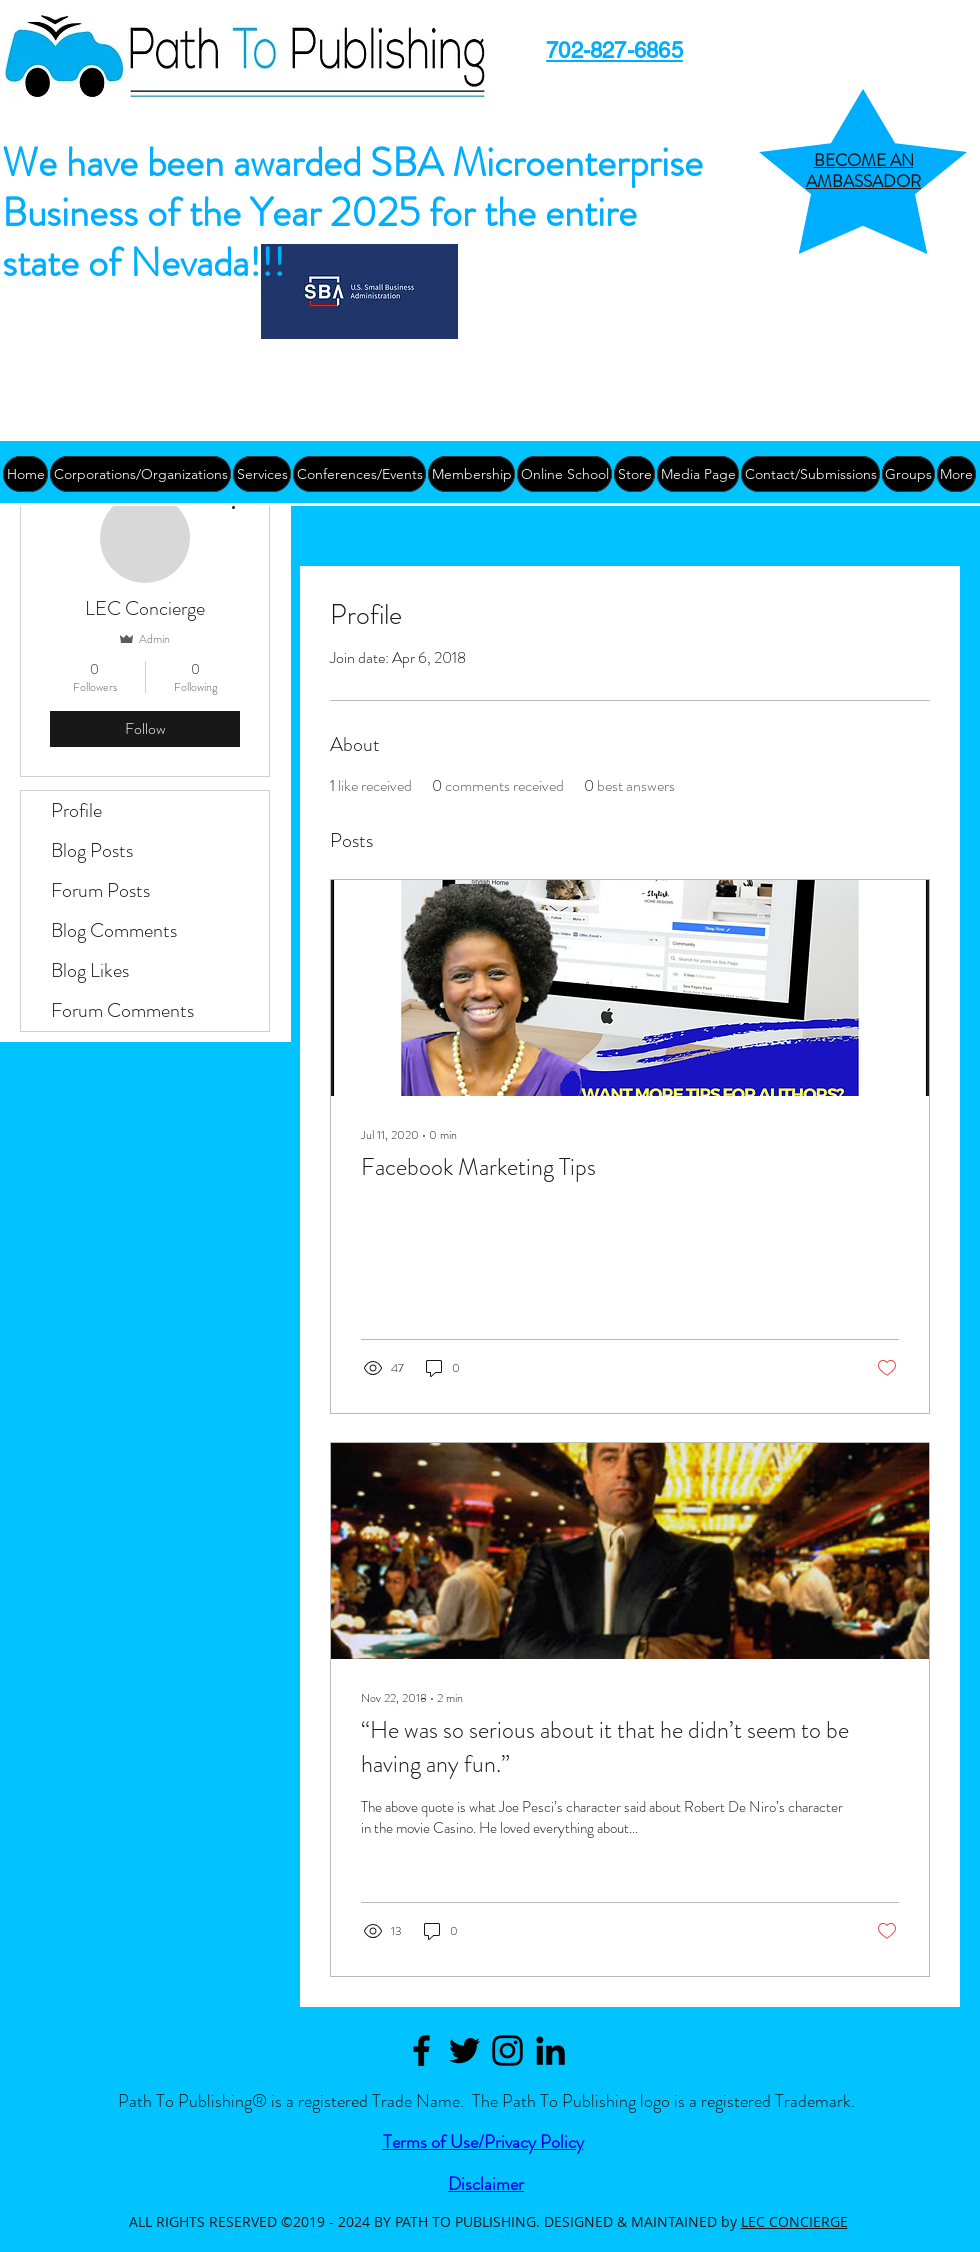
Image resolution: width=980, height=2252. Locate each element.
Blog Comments (114, 930)
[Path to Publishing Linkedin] (550, 2050)
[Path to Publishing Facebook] (421, 2050)
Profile (76, 810)
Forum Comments (122, 1010)
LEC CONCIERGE (794, 2221)
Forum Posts (100, 890)
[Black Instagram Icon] (507, 2050)
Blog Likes (90, 970)
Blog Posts (92, 850)
